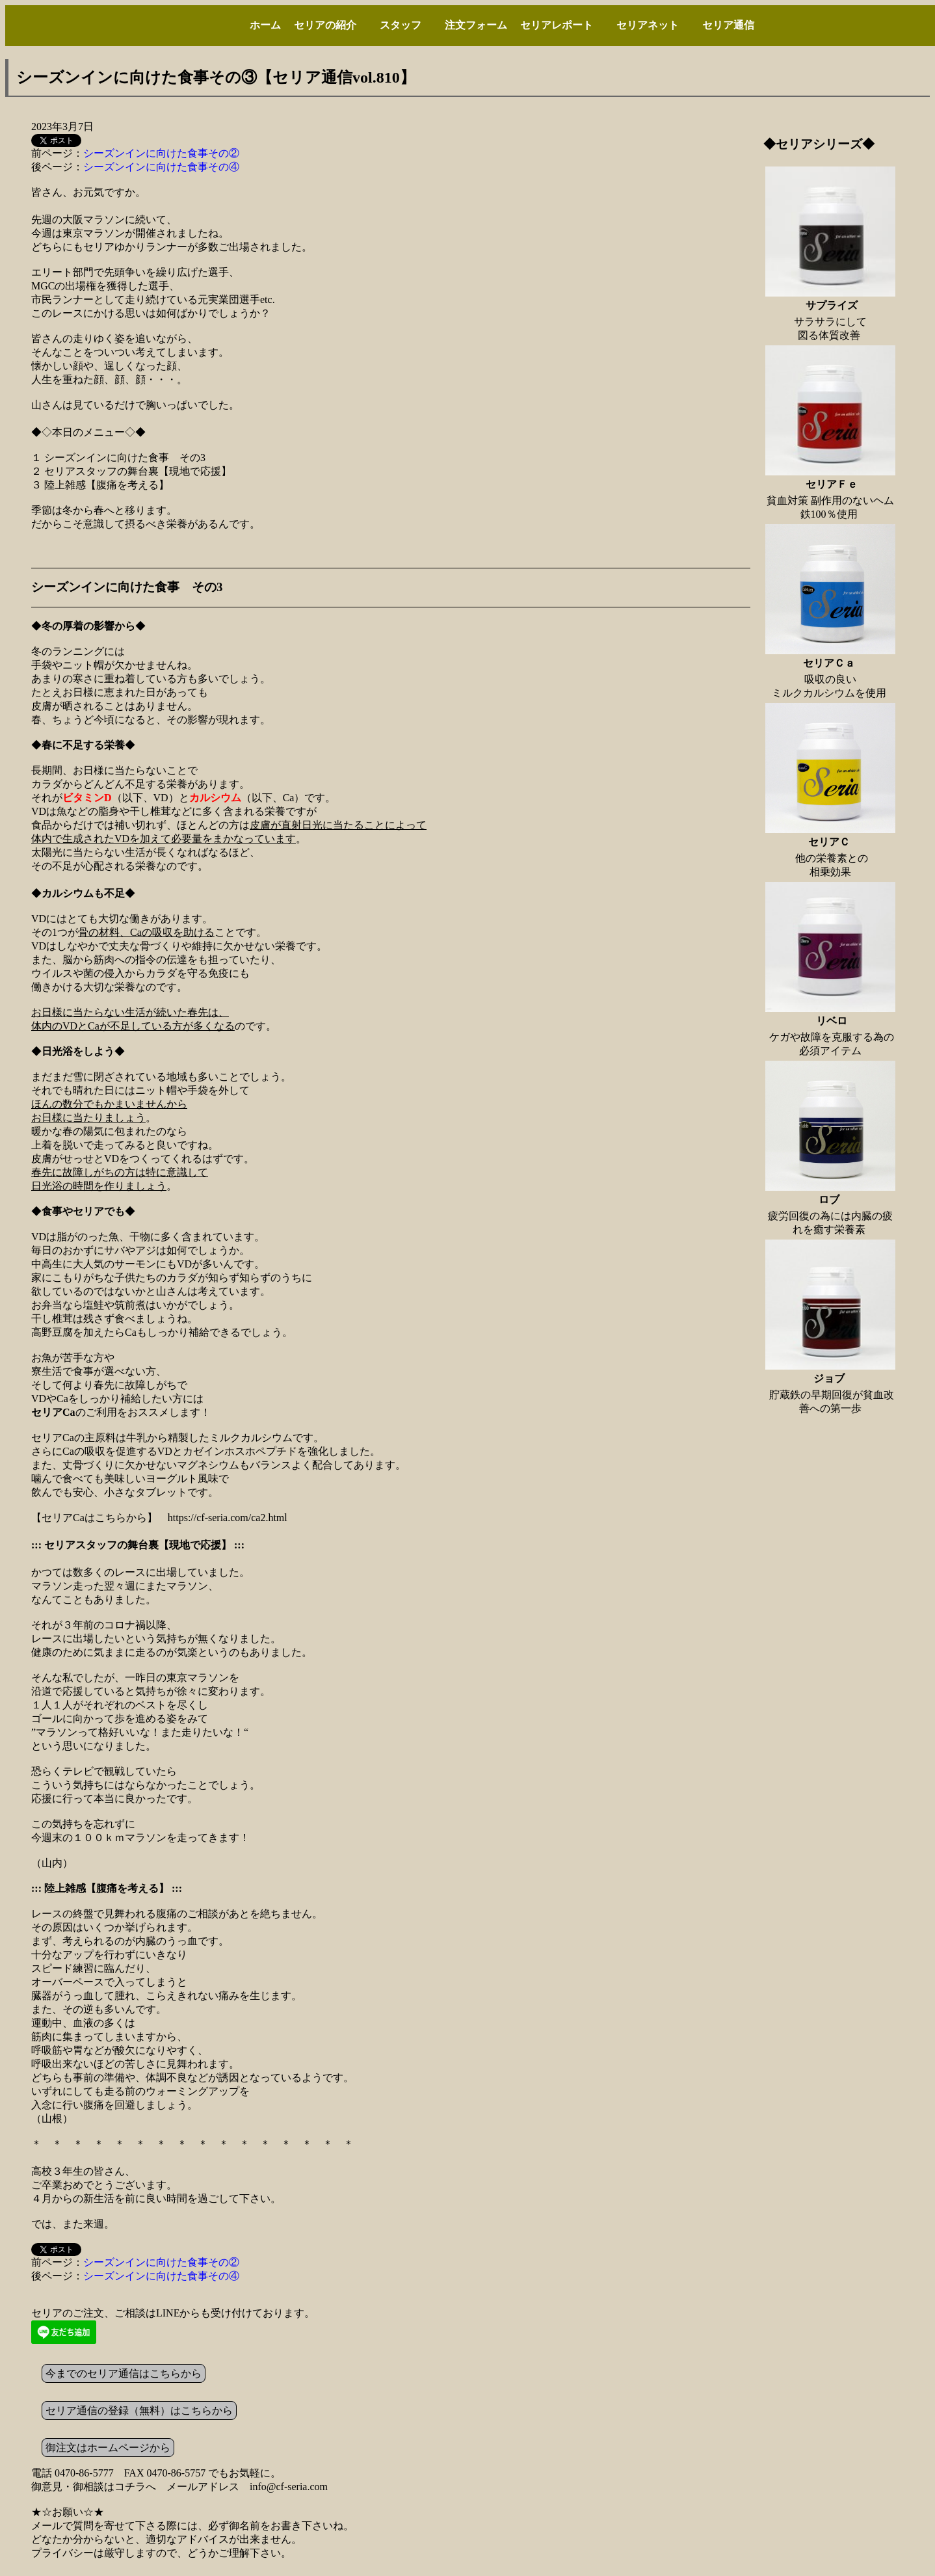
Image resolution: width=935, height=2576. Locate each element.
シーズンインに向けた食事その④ (161, 166)
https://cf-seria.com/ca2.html (227, 1517)
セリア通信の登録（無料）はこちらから (139, 2410)
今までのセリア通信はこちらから (124, 2373)
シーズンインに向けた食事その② (161, 153)
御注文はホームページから (108, 2447)
